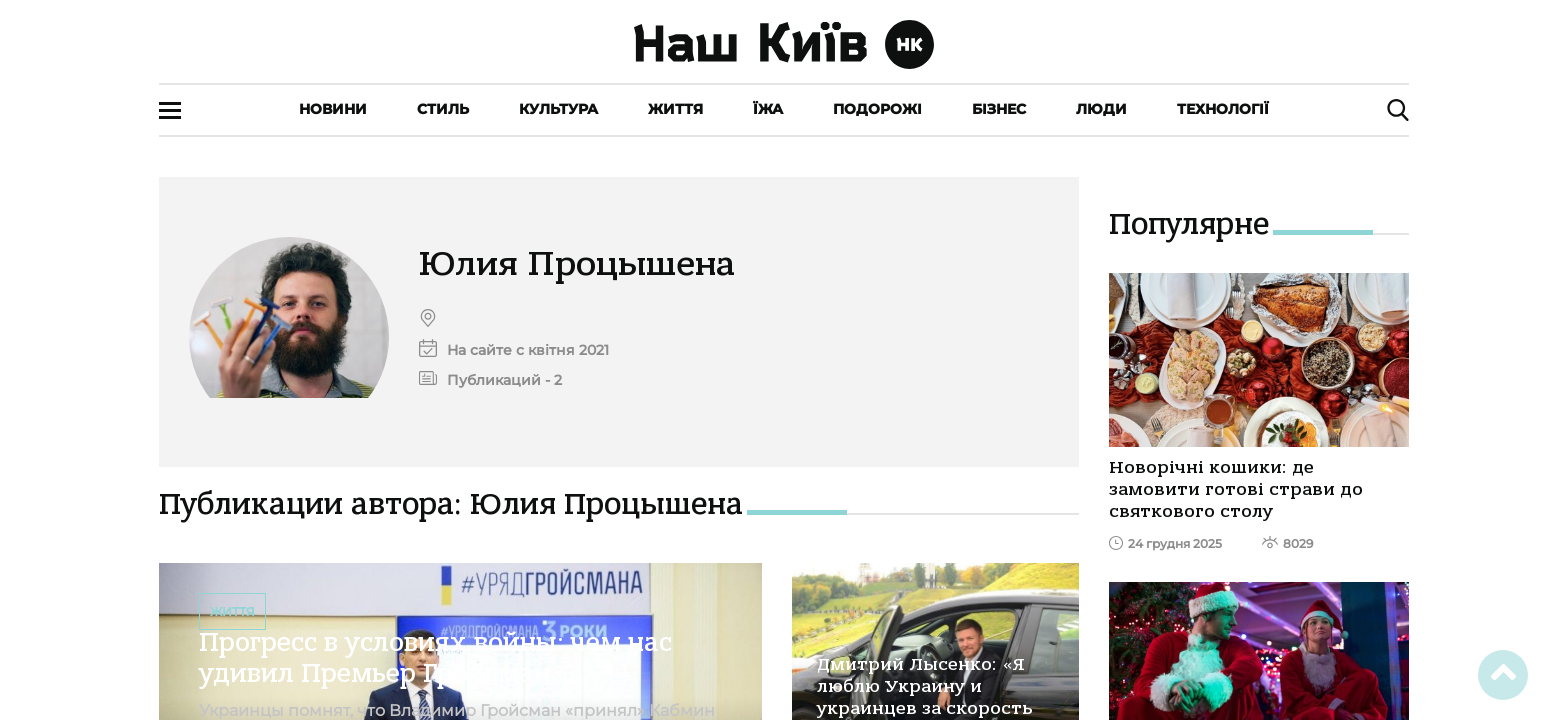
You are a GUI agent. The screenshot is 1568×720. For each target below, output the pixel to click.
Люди (1101, 109)
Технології (1223, 109)
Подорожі (877, 109)
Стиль (443, 109)
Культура (558, 109)
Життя (675, 109)
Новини (333, 109)
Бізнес (999, 109)
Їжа (768, 109)
